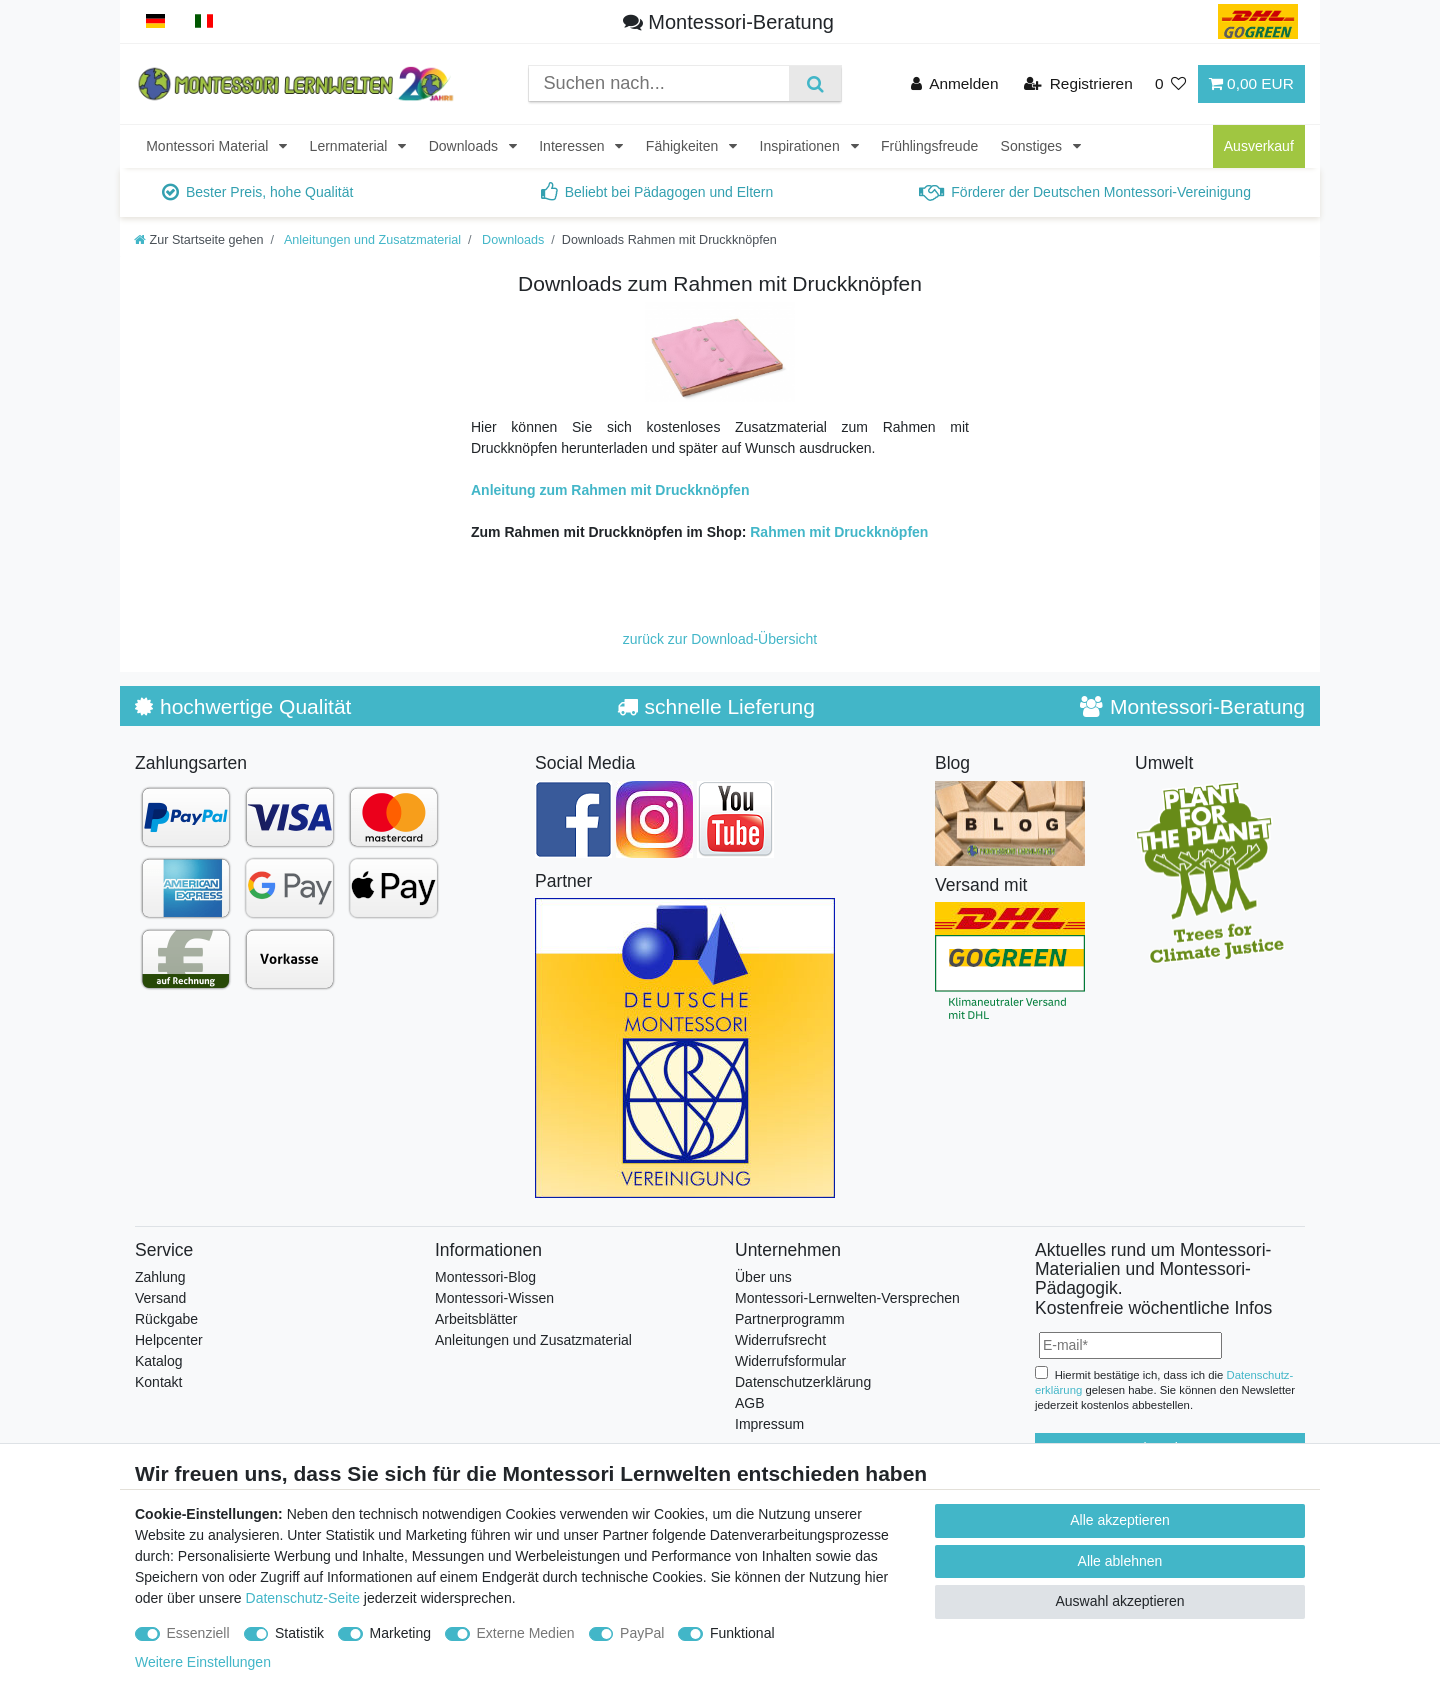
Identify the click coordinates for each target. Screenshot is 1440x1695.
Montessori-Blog (485, 1277)
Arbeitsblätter (476, 1319)
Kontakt (158, 1382)
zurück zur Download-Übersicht (720, 639)
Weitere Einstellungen (203, 1662)
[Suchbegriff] (659, 83)
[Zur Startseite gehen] (199, 240)
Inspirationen (802, 146)
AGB (750, 1403)
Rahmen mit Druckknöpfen (839, 532)
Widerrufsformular (790, 1361)
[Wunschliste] (1171, 83)
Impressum (769, 1424)
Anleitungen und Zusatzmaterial (371, 240)
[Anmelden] (955, 83)
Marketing (400, 1633)
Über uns (763, 1277)
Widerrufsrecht (780, 1340)
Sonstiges (1033, 146)
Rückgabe (166, 1319)
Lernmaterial (351, 146)
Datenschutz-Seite (303, 1598)
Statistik (299, 1633)
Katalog (158, 1361)
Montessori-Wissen (494, 1298)
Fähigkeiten (684, 146)
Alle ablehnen (1120, 1561)
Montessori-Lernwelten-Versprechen (847, 1298)
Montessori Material (209, 146)
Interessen (573, 146)
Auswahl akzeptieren (1119, 1601)
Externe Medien (526, 1633)
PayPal (642, 1633)
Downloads (465, 146)
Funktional (742, 1633)
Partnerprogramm (790, 1319)
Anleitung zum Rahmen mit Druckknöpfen (610, 490)
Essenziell (198, 1633)
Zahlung (160, 1277)
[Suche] (814, 83)
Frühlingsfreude (929, 146)
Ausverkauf (1259, 146)
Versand (160, 1298)
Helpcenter (169, 1340)
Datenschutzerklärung (803, 1382)
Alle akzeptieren (1120, 1520)
